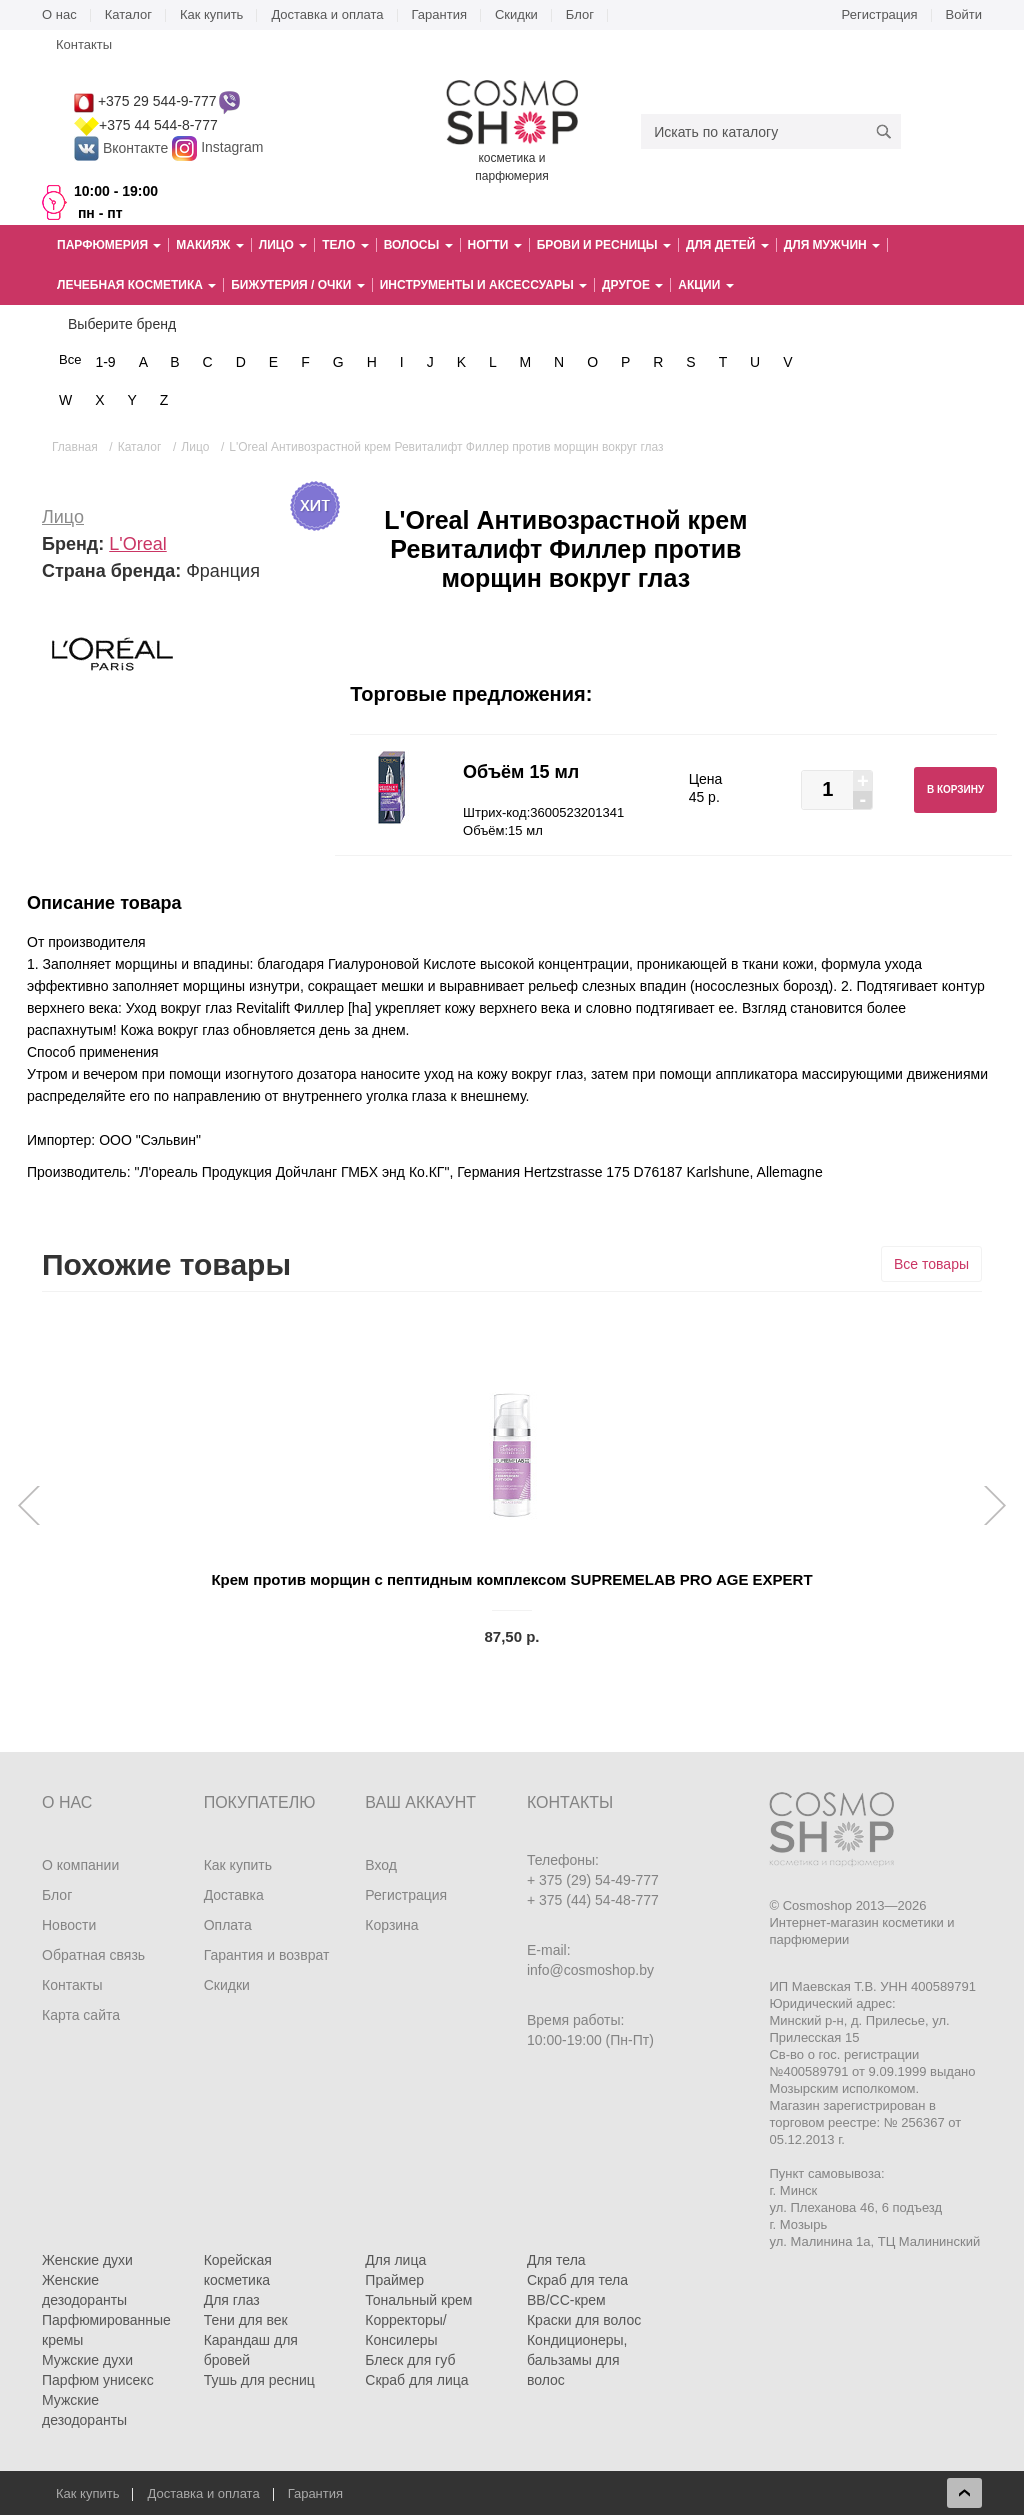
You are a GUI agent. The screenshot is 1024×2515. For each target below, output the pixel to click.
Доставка (234, 1895)
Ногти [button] (495, 245)
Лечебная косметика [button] (136, 285)
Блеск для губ (410, 2360)
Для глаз (232, 2300)
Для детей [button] (727, 245)
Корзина (391, 1925)
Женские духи (87, 2260)
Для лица (395, 2260)
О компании (80, 1865)
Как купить (211, 14)
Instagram (232, 148)
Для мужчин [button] (832, 245)
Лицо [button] (283, 245)
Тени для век (246, 2320)
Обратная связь (93, 1955)
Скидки (516, 14)
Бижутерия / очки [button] (298, 285)
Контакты (84, 44)
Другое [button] (632, 285)
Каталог (128, 14)
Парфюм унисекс (98, 2380)
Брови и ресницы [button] (604, 245)
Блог (580, 14)
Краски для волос (584, 2320)
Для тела (556, 2260)
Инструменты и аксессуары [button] (483, 285)
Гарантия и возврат (267, 1955)
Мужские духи (87, 2360)
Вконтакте (123, 148)
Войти (964, 14)
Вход (381, 1865)
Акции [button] (705, 285)
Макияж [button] (209, 245)
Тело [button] (345, 245)
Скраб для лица (416, 2380)
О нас (59, 14)
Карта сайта (81, 2015)
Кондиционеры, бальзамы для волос (577, 2360)
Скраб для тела (577, 2280)
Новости (69, 1925)
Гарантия (439, 14)
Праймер (394, 2280)
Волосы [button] (418, 245)
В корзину (955, 789)
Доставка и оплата (327, 14)
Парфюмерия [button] (109, 245)
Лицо (63, 517)
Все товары (931, 1264)
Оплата (228, 1925)
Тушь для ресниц (259, 2380)
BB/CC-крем (566, 2300)
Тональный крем (418, 2300)
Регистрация (880, 14)
